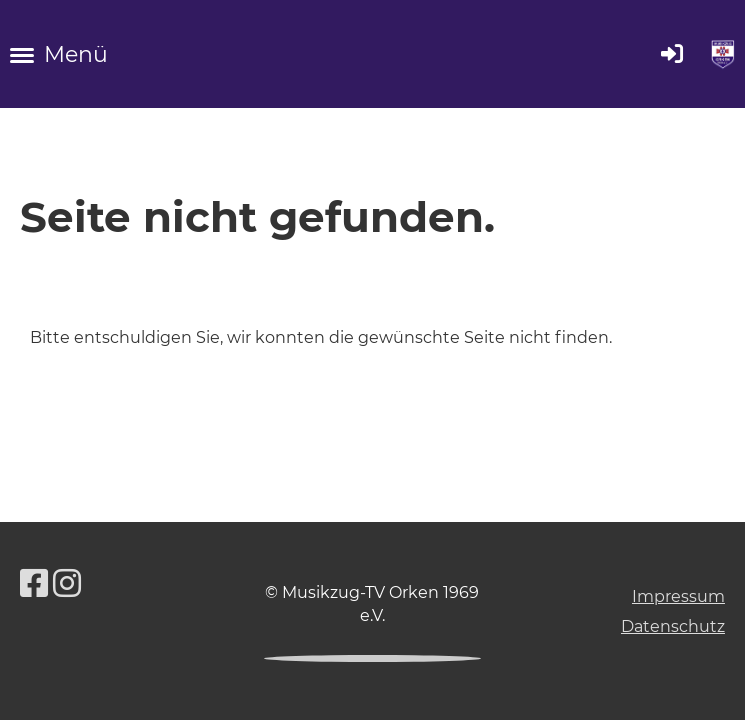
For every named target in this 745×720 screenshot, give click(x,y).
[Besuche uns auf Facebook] (34, 583)
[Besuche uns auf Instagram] (67, 583)
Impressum (678, 596)
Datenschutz (673, 626)
